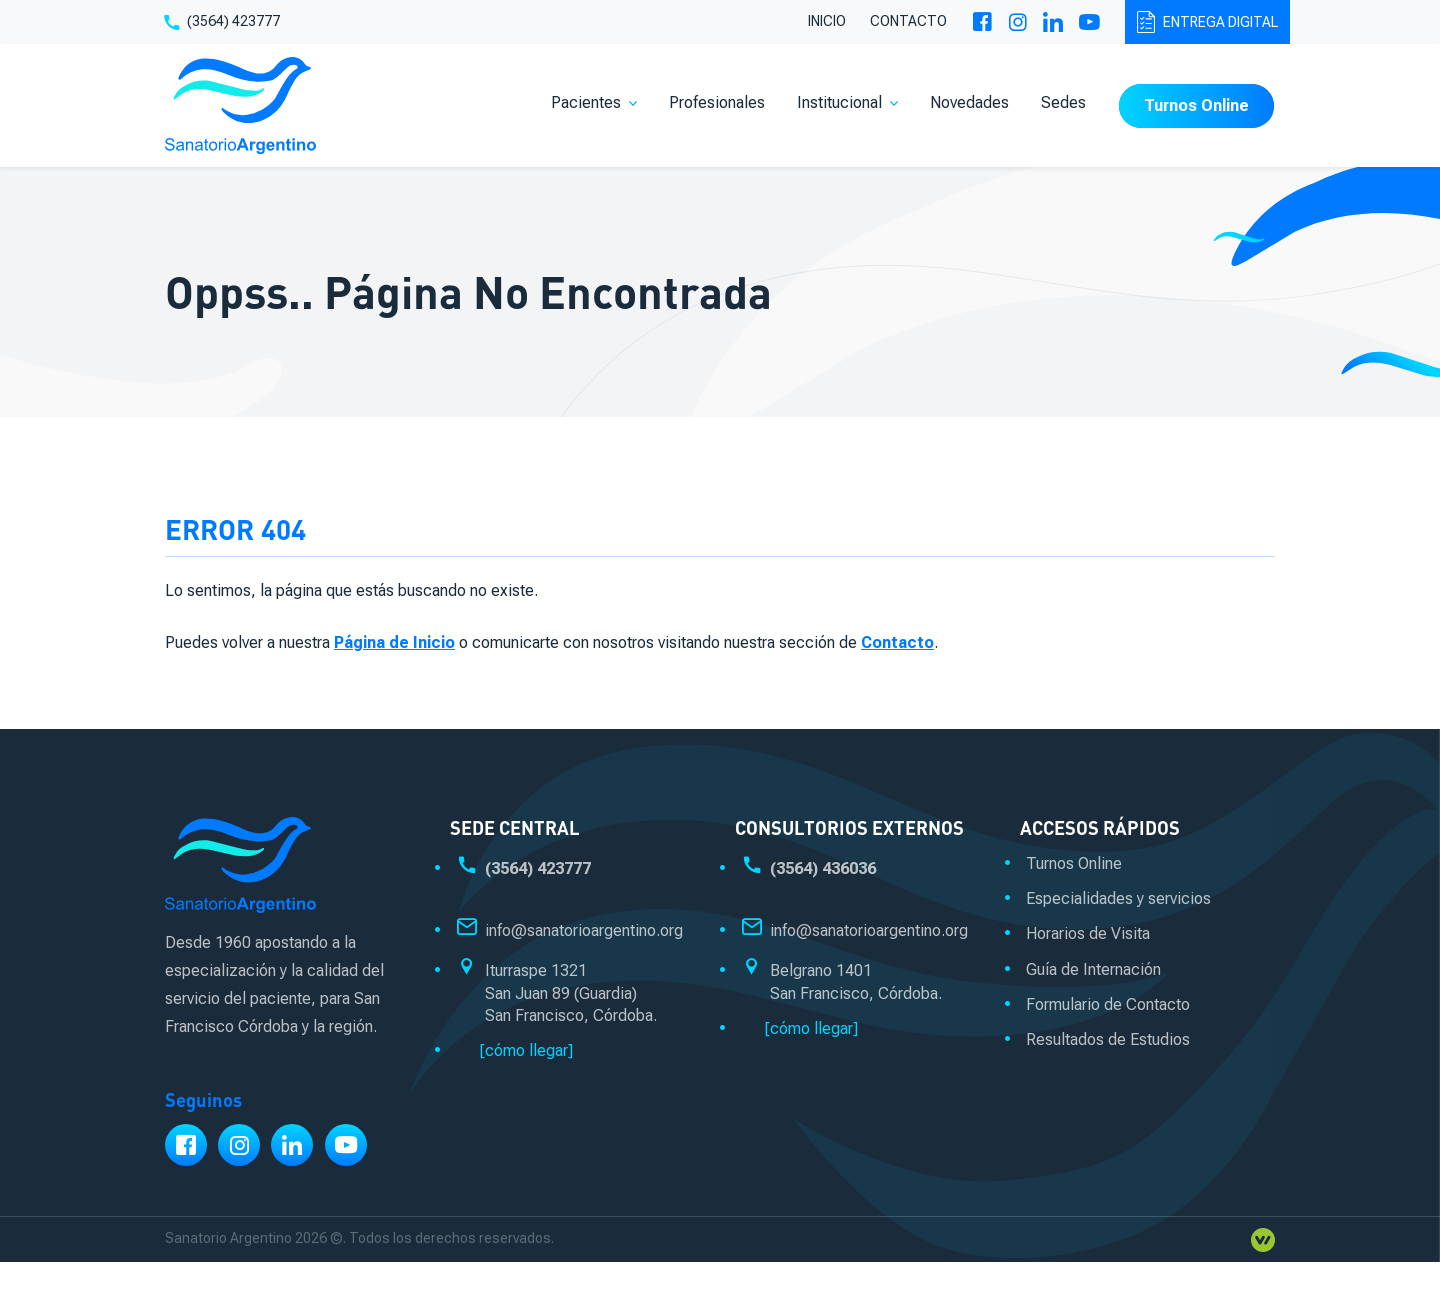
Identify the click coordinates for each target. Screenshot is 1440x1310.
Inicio (827, 21)
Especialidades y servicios (1118, 898)
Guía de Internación (1093, 969)
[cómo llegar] (526, 1050)
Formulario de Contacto (1108, 1004)
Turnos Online (1196, 105)
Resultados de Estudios (1108, 1039)
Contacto (908, 21)
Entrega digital (1207, 22)
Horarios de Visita (1088, 933)
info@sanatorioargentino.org (584, 930)
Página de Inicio (394, 642)
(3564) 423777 (221, 22)
